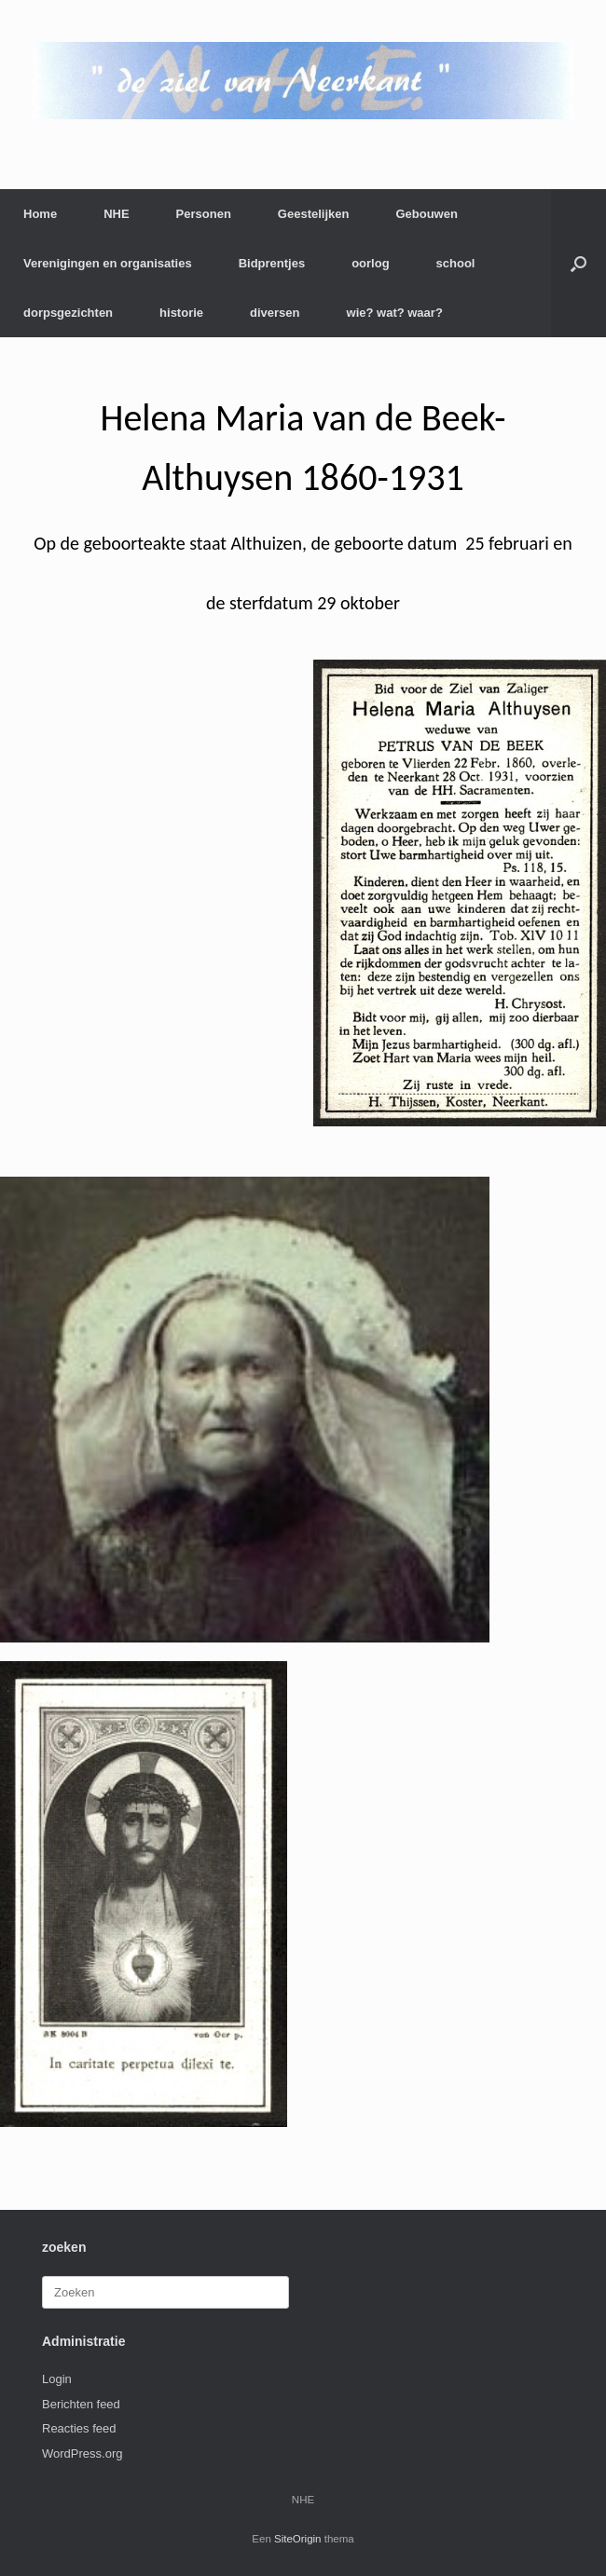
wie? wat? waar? (395, 313)
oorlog (370, 263)
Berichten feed (81, 2404)
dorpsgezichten (68, 313)
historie (181, 313)
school (455, 263)
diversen (274, 313)
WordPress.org (82, 2453)
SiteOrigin (298, 2538)
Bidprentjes (272, 263)
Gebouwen (426, 214)
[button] (578, 263)
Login (57, 2379)
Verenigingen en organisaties (107, 263)
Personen (203, 214)
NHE (116, 214)
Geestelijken (314, 214)
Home (40, 214)
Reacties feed (79, 2428)
